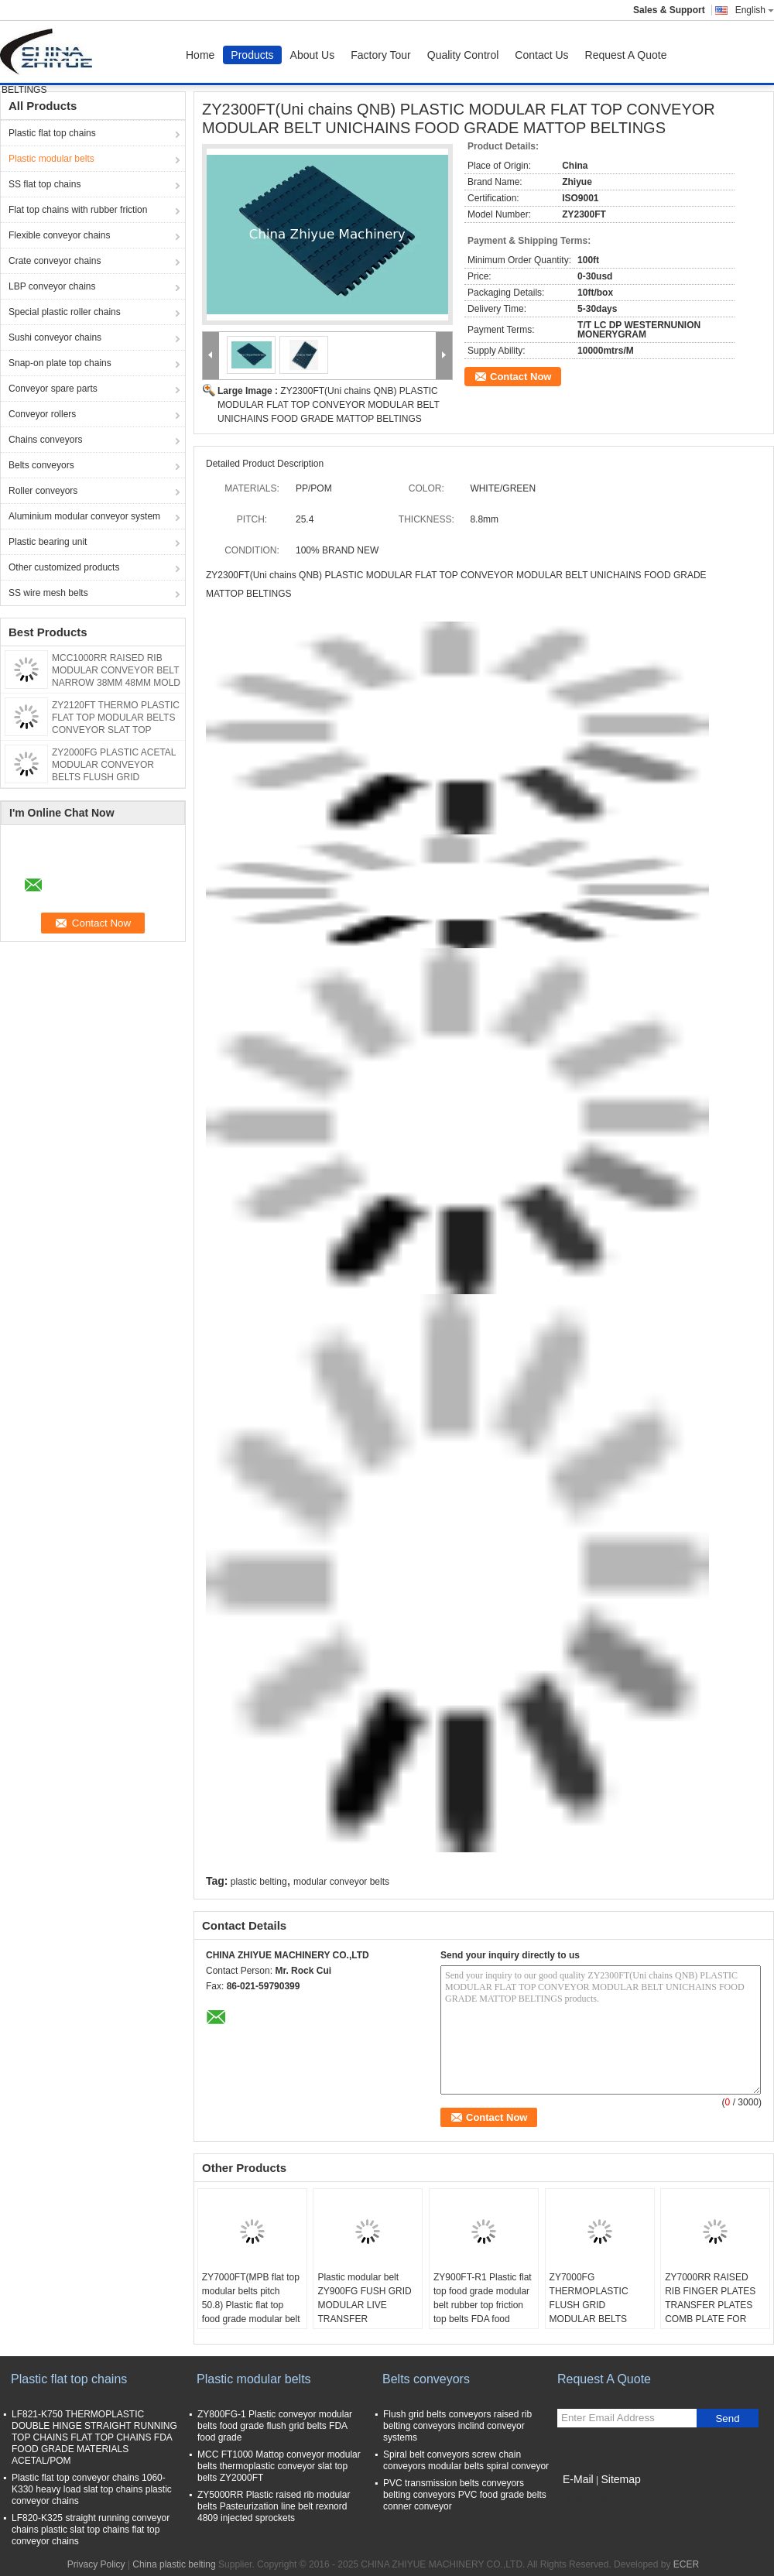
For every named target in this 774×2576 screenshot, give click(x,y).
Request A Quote (626, 55)
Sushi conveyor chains (55, 337)
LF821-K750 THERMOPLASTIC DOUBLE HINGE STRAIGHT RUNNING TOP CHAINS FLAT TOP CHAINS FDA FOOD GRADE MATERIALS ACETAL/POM (94, 2437)
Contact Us (541, 55)
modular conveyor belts (341, 1881)
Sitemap (620, 2479)
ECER (686, 2564)
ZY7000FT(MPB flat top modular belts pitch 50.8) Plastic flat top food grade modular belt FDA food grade (251, 2305)
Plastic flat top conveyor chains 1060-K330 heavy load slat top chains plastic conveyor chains (92, 2489)
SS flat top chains (44, 184)
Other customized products (64, 567)
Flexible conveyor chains (59, 235)
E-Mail (578, 2479)
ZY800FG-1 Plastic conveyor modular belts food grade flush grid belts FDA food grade (274, 2426)
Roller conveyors (43, 490)
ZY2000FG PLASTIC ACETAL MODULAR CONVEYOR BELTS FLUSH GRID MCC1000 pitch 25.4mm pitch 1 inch (114, 777)
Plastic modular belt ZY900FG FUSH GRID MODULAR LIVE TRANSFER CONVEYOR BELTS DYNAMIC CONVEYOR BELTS (366, 2319)
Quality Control (463, 55)
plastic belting (259, 1881)
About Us (312, 55)
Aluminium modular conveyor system (84, 516)
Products (252, 55)
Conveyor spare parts (53, 388)
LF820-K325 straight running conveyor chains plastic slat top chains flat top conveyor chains (91, 2530)
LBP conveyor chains (52, 286)
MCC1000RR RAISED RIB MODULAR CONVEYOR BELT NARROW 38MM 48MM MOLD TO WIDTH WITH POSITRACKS (116, 683)
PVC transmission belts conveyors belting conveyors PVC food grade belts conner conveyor (464, 2495)
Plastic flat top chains (52, 133)
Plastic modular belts (51, 158)
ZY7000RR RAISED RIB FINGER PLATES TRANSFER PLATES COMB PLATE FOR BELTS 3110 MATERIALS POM (710, 2312)
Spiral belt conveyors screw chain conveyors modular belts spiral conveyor (466, 2460)
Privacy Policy (96, 2564)
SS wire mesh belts (48, 592)
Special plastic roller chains (65, 312)
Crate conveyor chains (55, 260)
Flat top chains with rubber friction (78, 209)
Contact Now (520, 376)
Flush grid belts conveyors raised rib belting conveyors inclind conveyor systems (457, 2426)
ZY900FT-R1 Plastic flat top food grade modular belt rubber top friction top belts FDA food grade (482, 2305)
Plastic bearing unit (48, 541)
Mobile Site (584, 2498)
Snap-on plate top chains (60, 363)
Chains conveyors (45, 439)
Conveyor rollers (42, 414)
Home (200, 55)
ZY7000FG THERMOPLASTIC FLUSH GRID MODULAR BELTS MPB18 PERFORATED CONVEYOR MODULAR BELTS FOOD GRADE (598, 2326)
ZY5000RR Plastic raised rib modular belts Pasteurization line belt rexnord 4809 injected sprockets (273, 2506)
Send (727, 2418)
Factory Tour (381, 55)
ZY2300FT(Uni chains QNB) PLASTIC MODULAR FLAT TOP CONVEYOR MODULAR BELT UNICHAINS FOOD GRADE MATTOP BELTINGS (328, 404)
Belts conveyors (41, 465)
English (754, 10)
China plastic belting (173, 2564)
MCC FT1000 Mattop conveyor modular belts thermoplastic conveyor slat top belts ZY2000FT (279, 2466)
